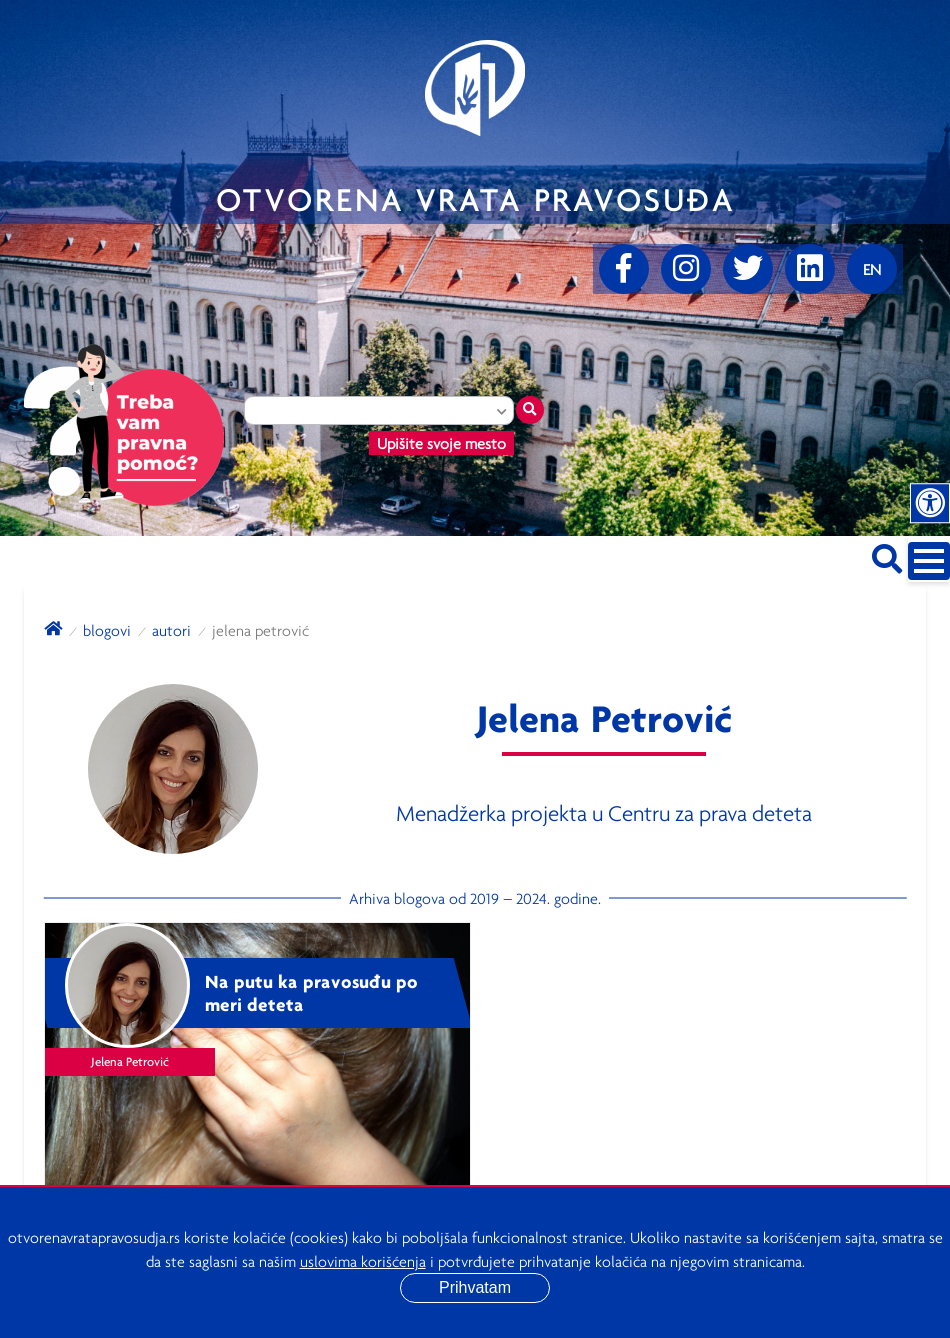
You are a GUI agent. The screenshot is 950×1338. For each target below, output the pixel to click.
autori (171, 630)
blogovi (107, 630)
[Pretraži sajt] (887, 555)
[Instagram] (686, 269)
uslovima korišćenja (363, 1261)
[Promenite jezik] (872, 269)
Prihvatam (475, 1287)
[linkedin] (810, 269)
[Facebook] (624, 269)
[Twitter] (748, 269)
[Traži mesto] (530, 410)
